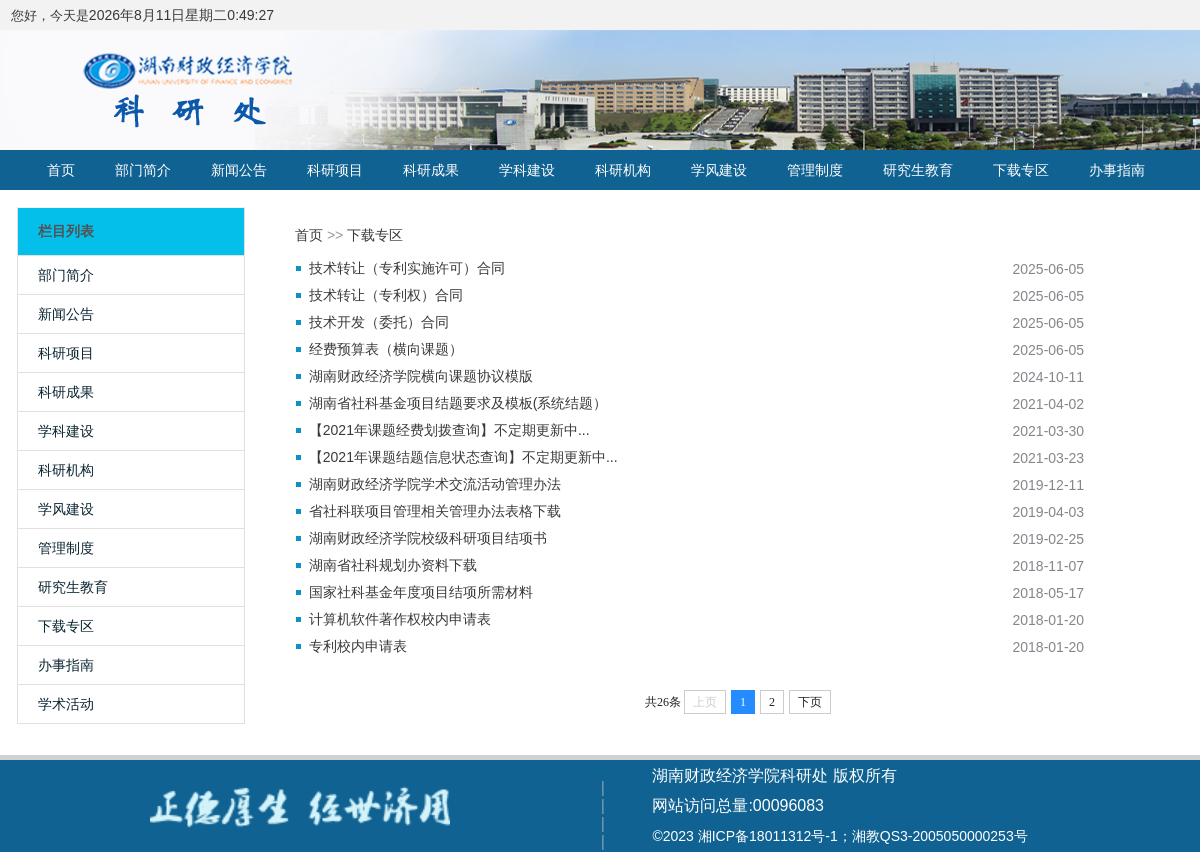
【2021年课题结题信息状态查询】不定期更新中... (463, 457)
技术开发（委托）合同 (379, 322)
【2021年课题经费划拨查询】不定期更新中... (449, 430)
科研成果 (431, 170)
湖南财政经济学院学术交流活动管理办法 (435, 484)
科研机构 (623, 170)
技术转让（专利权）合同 (386, 295)
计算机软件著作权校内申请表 (400, 619)
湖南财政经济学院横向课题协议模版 (421, 376)
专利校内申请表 (358, 646)
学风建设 (719, 170)
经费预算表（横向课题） (386, 349)
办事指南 (1117, 170)
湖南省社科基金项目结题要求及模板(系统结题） (458, 403)
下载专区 (1021, 170)
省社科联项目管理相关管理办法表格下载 (435, 511)
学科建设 (527, 170)
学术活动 (66, 704)
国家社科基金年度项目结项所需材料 (421, 592)
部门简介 (143, 170)
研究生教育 (918, 170)
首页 (61, 170)
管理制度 (815, 170)
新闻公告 (239, 170)
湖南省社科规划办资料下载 (393, 565)
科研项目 (335, 170)
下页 (810, 702)
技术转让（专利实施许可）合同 (407, 268)
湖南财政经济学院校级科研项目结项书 (428, 538)
